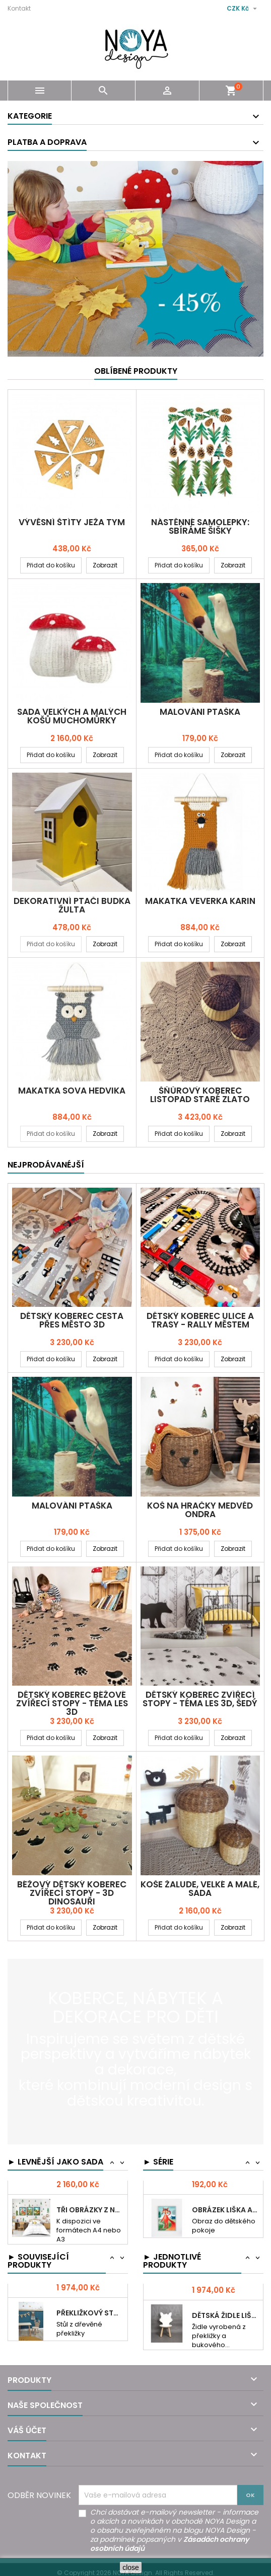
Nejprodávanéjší (46, 1165)
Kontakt (19, 8)
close (130, 2567)
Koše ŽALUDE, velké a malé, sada (200, 1888)
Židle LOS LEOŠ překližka (225, 2293)
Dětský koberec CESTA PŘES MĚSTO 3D (71, 1320)
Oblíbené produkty (135, 371)
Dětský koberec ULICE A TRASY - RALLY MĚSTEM (200, 1320)
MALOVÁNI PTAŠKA (200, 712)
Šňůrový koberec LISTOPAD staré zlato (200, 1095)
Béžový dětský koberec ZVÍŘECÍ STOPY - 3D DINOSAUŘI (71, 1892)
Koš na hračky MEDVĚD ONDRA (200, 1510)
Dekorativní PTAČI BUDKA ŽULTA (72, 905)
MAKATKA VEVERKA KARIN (200, 901)
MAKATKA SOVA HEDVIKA (71, 1091)
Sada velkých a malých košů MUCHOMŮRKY (71, 716)
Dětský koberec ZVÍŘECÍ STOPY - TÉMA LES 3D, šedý (200, 1699)
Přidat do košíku (51, 565)
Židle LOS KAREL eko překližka (89, 2293)
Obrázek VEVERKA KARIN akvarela (225, 2196)
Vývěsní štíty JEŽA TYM (72, 522)
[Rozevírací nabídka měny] (243, 8)
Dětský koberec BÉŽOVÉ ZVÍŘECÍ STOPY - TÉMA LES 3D (72, 1703)
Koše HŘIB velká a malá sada (89, 2196)
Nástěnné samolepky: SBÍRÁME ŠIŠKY (200, 526)
